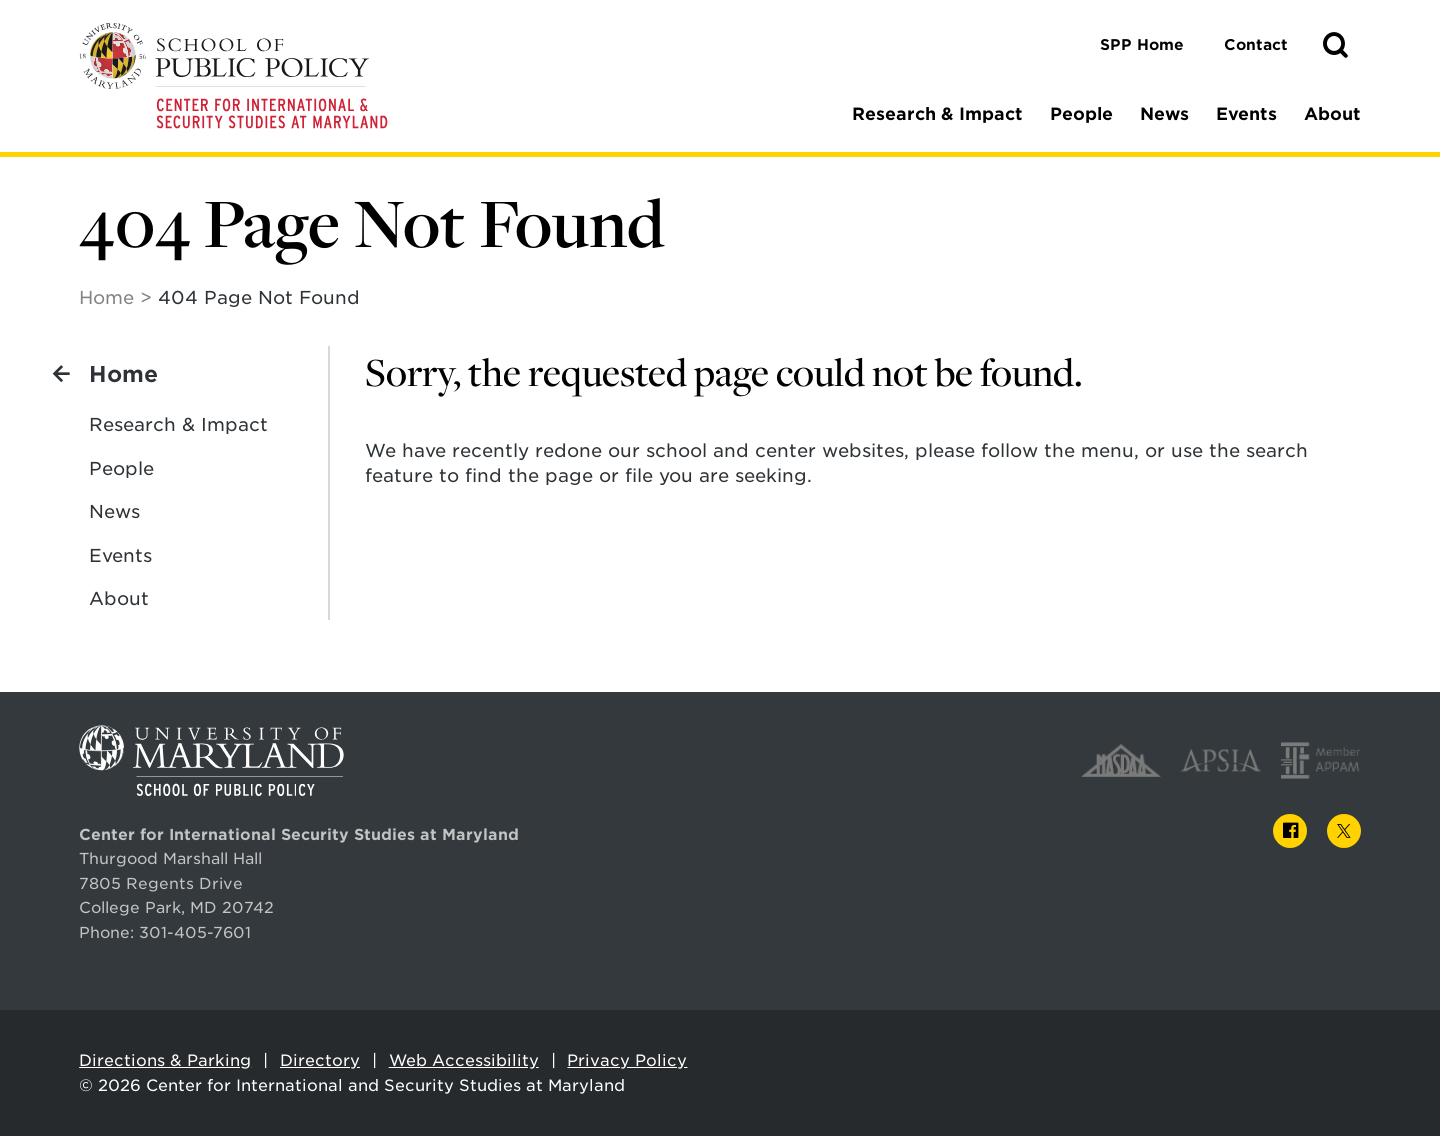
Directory (320, 1061)
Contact (1256, 45)
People (1081, 114)
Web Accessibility (464, 1061)
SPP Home (1142, 45)
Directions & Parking (165, 1061)
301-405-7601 (195, 933)
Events (1246, 114)
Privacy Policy (627, 1061)
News (1164, 114)
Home (106, 298)
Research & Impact (937, 114)
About (1332, 114)
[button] (1335, 46)
